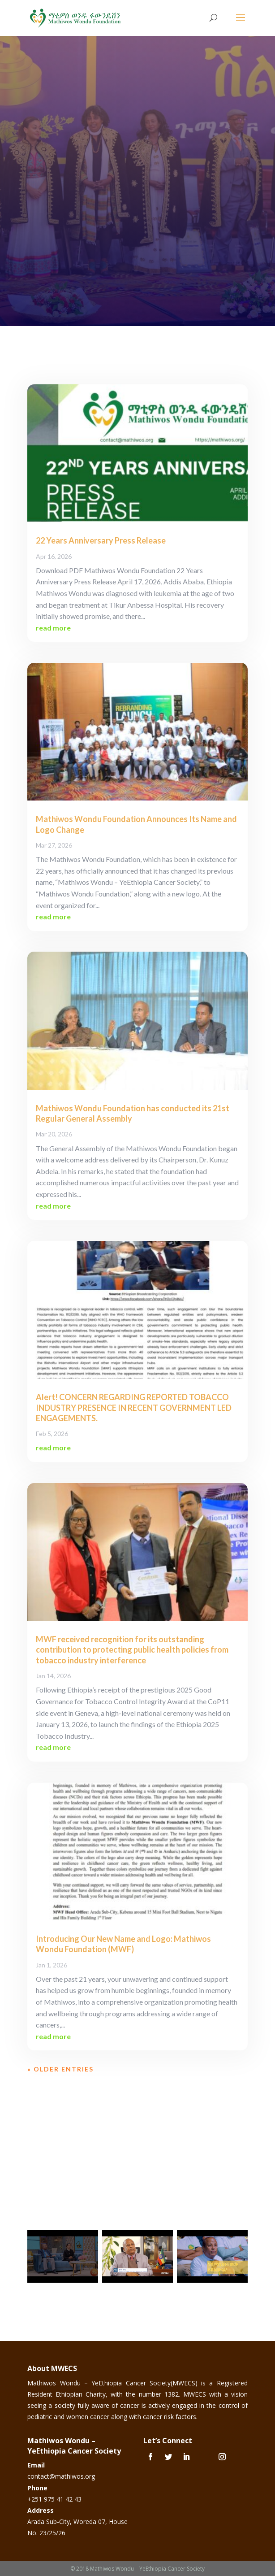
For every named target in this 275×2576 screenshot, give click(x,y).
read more (53, 627)
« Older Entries (60, 2069)
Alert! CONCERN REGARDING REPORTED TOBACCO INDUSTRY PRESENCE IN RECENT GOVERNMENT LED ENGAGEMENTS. (134, 1407)
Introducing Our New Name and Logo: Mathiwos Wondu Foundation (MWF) (123, 1944)
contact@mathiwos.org (61, 2476)
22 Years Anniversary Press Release (101, 540)
